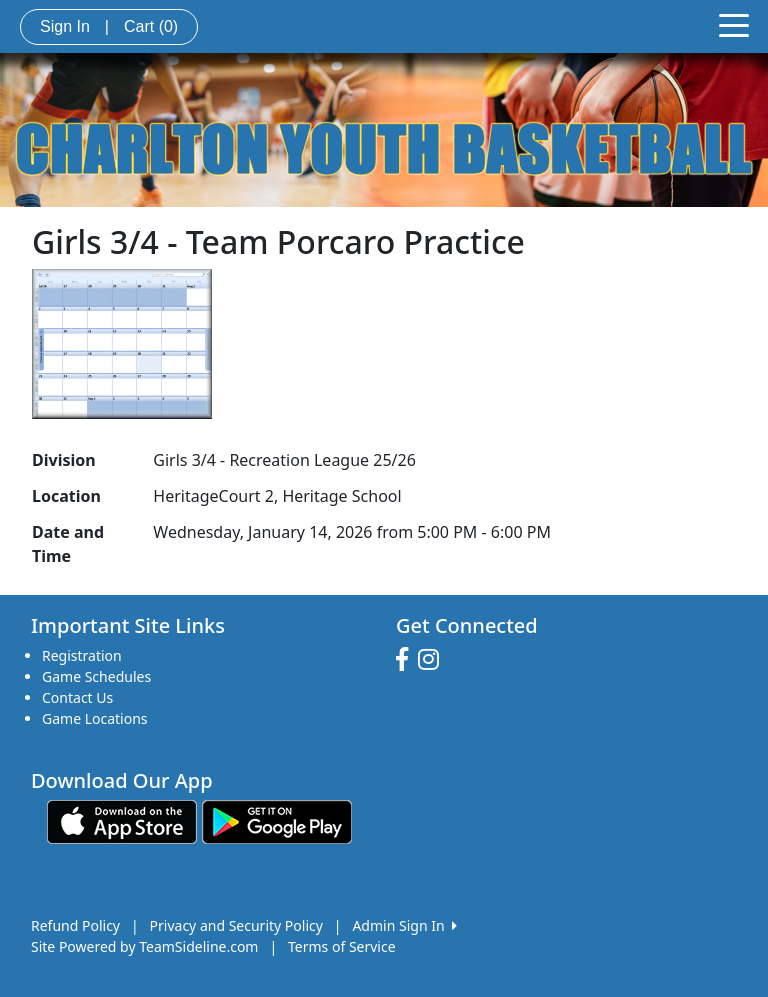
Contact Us (77, 697)
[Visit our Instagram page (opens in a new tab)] (433, 660)
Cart (151, 26)
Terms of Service (342, 946)
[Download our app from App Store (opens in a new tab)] (122, 820)
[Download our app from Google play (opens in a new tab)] (277, 820)
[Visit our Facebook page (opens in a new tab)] (407, 660)
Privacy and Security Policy (236, 925)
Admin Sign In (404, 925)
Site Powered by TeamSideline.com (144, 946)
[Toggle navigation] (734, 24)
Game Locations (95, 718)
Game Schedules (96, 676)
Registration (82, 655)
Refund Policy (75, 925)
